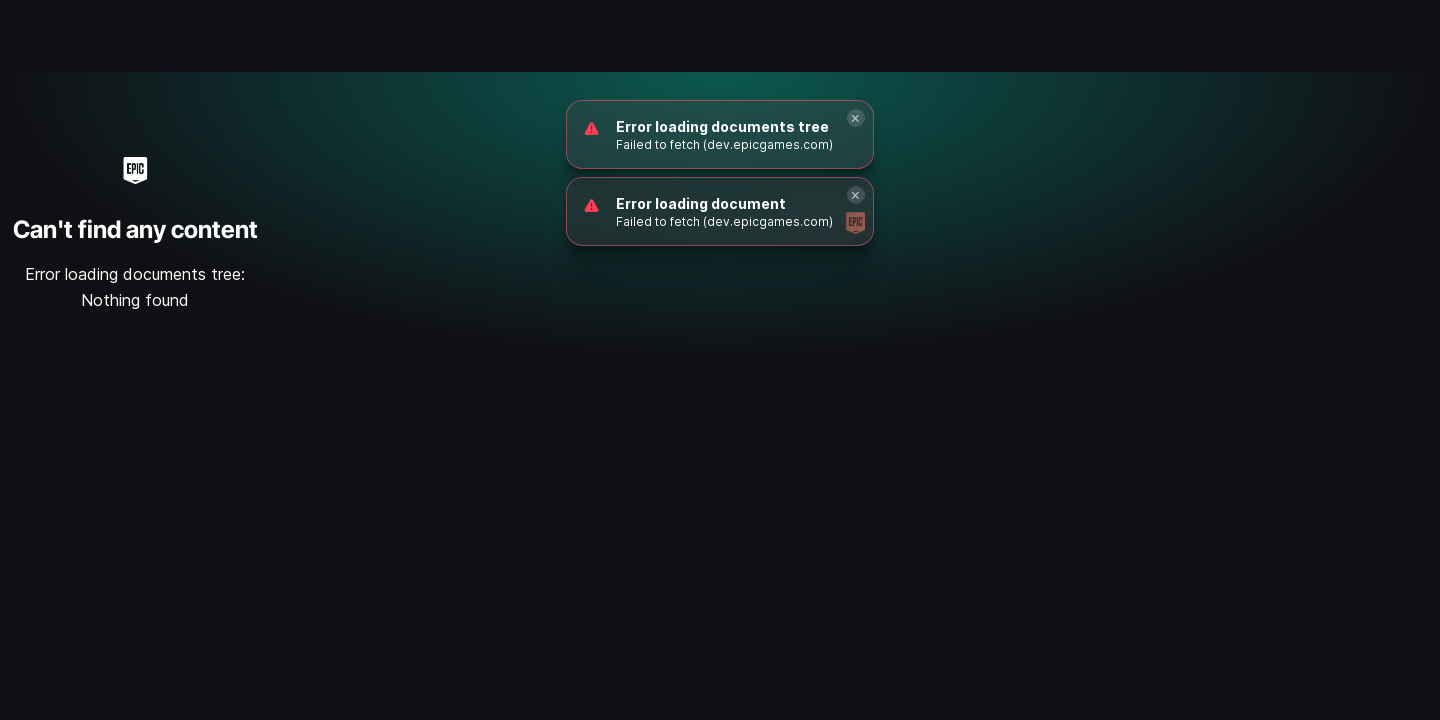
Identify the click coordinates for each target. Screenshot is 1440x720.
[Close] (856, 118)
